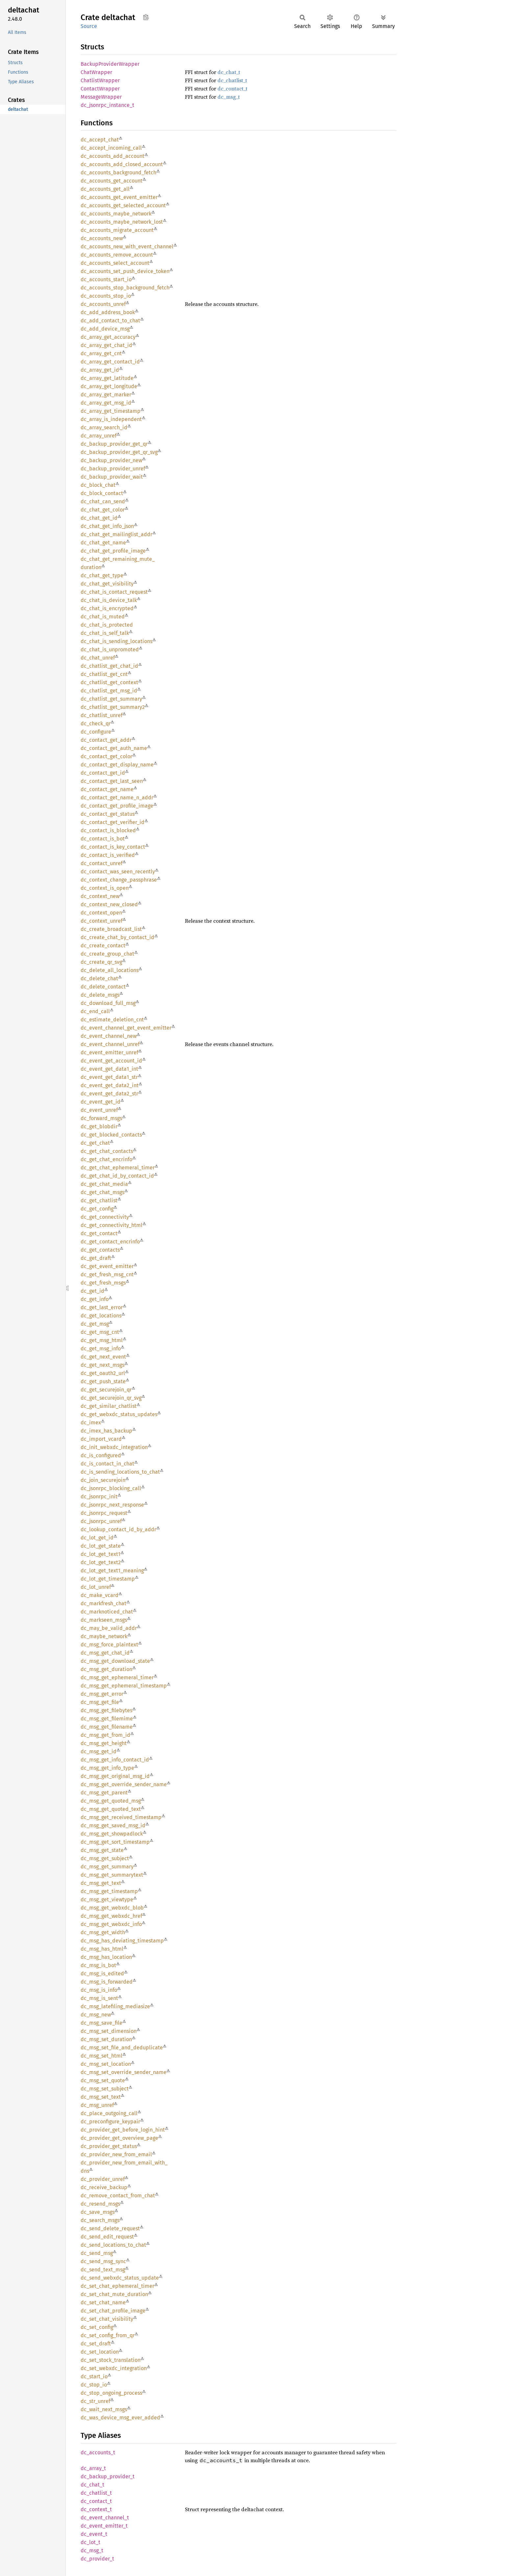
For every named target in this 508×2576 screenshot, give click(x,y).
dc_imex (91, 1422)
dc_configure (96, 732)
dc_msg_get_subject (105, 1858)
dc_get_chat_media (104, 1184)
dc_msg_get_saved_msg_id (113, 1825)
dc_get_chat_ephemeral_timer (118, 1167)
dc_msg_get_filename (107, 1727)
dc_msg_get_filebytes (106, 1710)
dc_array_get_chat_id (106, 345)
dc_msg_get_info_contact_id (115, 1760)
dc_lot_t (90, 2542)
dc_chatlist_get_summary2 (113, 707)
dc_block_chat (98, 485)
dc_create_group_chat (107, 954)
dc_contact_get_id (103, 773)
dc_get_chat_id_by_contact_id (117, 1176)
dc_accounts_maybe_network (116, 214)
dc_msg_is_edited (102, 1973)
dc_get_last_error (102, 1307)
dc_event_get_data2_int (110, 1085)
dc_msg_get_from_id (105, 1735)
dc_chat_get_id (99, 518)
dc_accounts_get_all (105, 189)
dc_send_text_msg (103, 2269)
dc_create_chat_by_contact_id (117, 937)
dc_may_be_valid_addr (109, 1628)
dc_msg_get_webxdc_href (111, 1916)
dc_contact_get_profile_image (117, 806)
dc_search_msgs (100, 2220)
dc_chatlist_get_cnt (104, 674)
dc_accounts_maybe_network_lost (122, 222)
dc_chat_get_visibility (107, 584)
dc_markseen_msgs (104, 1620)
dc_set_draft (96, 2343)
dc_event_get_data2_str (109, 1093)
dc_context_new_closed (109, 904)
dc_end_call (95, 1011)
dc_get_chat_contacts (107, 1151)
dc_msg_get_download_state (115, 1661)
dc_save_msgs (97, 2212)
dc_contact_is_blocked (108, 830)
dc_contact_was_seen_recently (118, 871)
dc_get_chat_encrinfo (106, 1159)
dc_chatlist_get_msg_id (109, 691)
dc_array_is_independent (111, 419)
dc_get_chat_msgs (102, 1192)
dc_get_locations (101, 1316)
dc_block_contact (102, 493)
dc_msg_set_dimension (109, 2031)
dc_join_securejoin (103, 1480)
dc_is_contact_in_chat (107, 1464)
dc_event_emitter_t (104, 2526)
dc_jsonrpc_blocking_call (111, 1488)
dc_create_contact (103, 945)
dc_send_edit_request (107, 2237)
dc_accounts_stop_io (106, 296)
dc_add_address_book (108, 312)
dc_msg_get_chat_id (105, 1653)
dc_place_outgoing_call (109, 2113)
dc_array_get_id (100, 370)
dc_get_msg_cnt (100, 1332)
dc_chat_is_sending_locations (116, 641)
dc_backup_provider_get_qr (114, 444)
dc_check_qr (96, 723)
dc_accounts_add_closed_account (122, 164)
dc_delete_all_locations (110, 970)
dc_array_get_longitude (109, 386)
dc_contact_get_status (108, 814)
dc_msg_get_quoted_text (111, 1809)
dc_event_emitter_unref (109, 1052)
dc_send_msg (97, 2253)
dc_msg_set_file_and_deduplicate (122, 2047)
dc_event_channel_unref (110, 1044)
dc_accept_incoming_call (111, 148)
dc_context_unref (101, 921)
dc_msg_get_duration (106, 1669)
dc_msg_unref (97, 2105)
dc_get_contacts (100, 1250)
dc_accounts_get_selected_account (123, 205)
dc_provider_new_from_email (116, 2154)
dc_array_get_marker (106, 394)
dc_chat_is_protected (107, 625)
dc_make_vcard (99, 1595)
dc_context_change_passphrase (119, 880)
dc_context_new (100, 896)
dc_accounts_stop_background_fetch (125, 288)
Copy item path (145, 17)
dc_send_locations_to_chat (113, 2245)
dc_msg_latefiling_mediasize (115, 2006)
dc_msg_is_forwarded (107, 1982)
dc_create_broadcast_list (111, 929)
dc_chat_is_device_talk (109, 600)
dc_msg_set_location (106, 2064)
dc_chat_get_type (102, 575)
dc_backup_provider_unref (113, 468)
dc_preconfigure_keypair (110, 2121)
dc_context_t (96, 2509)
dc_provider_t (97, 2559)
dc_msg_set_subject (105, 2089)
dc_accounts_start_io (106, 279)
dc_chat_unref (98, 658)
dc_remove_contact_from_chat (118, 2195)
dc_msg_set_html (101, 2056)
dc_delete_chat (99, 978)
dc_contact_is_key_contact (113, 847)
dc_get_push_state (103, 1381)
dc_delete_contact (103, 987)
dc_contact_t (232, 88)
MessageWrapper (101, 97)
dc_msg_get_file (100, 1702)
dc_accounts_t (98, 2452)
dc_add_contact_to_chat (110, 320)
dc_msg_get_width (103, 1932)
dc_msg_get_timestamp (109, 1891)
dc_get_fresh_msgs (103, 1283)
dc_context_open (101, 913)
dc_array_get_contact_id (110, 362)
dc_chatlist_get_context (109, 682)
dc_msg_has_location (106, 1957)
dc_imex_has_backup (106, 1431)
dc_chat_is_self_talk (105, 633)
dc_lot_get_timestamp (108, 1579)
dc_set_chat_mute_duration (114, 2294)
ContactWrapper (100, 89)
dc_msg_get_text (101, 1883)
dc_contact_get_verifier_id (112, 822)
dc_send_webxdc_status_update (120, 2278)
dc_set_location (100, 2352)
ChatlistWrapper (100, 80)
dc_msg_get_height (104, 1743)
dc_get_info (95, 1299)
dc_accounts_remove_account (117, 255)
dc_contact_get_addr (106, 740)
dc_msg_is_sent (99, 1998)
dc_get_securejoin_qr (106, 1390)
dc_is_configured (101, 1455)
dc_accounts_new (102, 238)
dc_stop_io (94, 2385)
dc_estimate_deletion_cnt (112, 1019)
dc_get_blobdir (99, 1126)
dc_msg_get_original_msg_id (115, 1776)
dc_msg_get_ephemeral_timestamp (124, 1686)
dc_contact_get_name (107, 789)
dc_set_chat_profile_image (113, 2311)
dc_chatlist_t (232, 80)
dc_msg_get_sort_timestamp (115, 1842)
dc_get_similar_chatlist (109, 1406)
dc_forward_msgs (101, 1118)
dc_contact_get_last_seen (112, 781)
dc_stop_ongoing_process (111, 2393)
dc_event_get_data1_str (109, 1077)
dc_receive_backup (104, 2187)
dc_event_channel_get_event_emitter (126, 1028)
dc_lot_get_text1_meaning (112, 1570)
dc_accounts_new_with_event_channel (127, 246)
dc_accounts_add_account (112, 156)
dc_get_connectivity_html (111, 1225)
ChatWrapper (96, 72)
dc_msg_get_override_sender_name (124, 1784)
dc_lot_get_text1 (100, 1554)
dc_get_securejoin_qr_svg (111, 1398)
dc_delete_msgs (100, 995)
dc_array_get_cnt (101, 353)
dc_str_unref (95, 2401)
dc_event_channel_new (109, 1036)
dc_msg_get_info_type (107, 1768)
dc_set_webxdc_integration (114, 2368)
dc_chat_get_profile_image (113, 551)
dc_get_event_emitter (107, 1266)
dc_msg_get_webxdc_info (111, 1924)
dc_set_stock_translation (110, 2360)
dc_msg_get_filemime (107, 1718)
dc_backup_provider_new (111, 460)
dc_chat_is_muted (103, 616)
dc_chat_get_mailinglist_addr (116, 534)
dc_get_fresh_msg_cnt (107, 1274)
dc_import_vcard (101, 1439)
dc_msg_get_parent (104, 1792)
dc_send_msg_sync (103, 2261)
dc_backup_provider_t (108, 2476)
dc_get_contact (99, 1233)
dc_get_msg (95, 1324)
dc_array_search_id (104, 427)
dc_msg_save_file (101, 2023)
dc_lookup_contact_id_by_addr (118, 1529)
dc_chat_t (228, 72)
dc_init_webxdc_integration (114, 1447)
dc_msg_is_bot (98, 1965)
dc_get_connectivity (105, 1217)
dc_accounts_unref (103, 304)
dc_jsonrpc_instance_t (107, 105)
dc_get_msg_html (102, 1340)
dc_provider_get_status (109, 2146)
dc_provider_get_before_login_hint (123, 2130)
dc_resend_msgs (100, 2204)
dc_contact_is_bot (103, 839)
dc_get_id (92, 1291)
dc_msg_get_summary (107, 1866)
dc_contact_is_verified (108, 855)
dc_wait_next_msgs (104, 2409)
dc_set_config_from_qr (108, 2335)
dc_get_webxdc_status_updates (119, 1414)
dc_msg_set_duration (106, 2039)
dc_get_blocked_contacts (111, 1135)
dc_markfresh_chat (103, 1603)
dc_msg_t (228, 96)
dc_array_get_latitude (107, 378)
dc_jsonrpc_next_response (112, 1505)
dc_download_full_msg (108, 1003)
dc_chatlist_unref (101, 715)
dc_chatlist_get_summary (111, 699)
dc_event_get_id (100, 1102)
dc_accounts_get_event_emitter (119, 197)
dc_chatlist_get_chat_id (109, 666)
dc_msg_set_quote (103, 2080)
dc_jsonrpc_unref (101, 1521)
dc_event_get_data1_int (109, 1069)
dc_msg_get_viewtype (107, 1899)
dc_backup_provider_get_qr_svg (119, 452)
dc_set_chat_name (103, 2302)
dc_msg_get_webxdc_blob (112, 1908)
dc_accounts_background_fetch (118, 172)
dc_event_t (94, 2534)
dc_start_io (94, 2376)
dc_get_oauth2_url (103, 1373)
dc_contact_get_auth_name (114, 748)
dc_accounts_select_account (115, 263)
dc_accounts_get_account (111, 181)
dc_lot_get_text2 (101, 1562)
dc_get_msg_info (101, 1348)
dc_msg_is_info (99, 1990)
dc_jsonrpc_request (104, 1513)
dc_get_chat (95, 1143)
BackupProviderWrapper (110, 64)
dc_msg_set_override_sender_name (123, 2072)
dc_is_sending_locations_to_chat (120, 1472)
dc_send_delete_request (110, 2228)
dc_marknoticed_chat (107, 1612)
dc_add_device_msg (105, 329)
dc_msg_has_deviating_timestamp (122, 1941)
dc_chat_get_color (103, 510)
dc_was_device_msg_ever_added (120, 2417)
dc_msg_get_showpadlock (112, 1834)
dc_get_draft (96, 1258)
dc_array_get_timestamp (110, 411)
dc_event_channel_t (105, 2517)
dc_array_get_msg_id (106, 403)
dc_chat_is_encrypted (107, 608)
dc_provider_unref (103, 2179)
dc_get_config (97, 1209)
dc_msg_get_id (98, 1751)
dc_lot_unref (96, 1587)
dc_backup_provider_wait (112, 477)
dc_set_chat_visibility (107, 2319)
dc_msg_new (96, 2015)
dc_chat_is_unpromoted (110, 649)
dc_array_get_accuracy (108, 337)
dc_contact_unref (101, 863)
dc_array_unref (98, 436)
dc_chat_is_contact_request (114, 592)
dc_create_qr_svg (101, 962)
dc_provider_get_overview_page (119, 2138)
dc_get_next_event (103, 1357)
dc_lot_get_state (101, 1546)
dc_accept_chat (100, 140)
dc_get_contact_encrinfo (110, 1241)
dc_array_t (93, 2468)
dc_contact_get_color (106, 756)
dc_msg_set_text (101, 2097)
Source (89, 26)
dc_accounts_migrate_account (117, 230)
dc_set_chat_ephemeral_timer (117, 2286)
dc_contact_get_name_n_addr (117, 797)
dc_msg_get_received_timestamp (121, 1817)
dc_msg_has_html (102, 1949)
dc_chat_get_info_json (107, 526)
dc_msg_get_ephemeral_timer (117, 1677)
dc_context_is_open (105, 888)
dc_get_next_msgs (102, 1365)
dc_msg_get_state (102, 1850)
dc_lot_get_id (97, 1538)
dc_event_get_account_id (111, 1061)
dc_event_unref (99, 1110)
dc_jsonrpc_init (99, 1496)
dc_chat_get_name (103, 542)
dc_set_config (97, 2327)
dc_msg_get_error (102, 1694)
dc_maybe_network (104, 1636)
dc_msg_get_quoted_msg (111, 1801)
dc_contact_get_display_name (117, 765)
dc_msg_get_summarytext (112, 1875)
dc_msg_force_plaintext (109, 1644)
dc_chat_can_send (103, 501)
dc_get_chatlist (99, 1200)
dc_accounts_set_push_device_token (125, 271)
